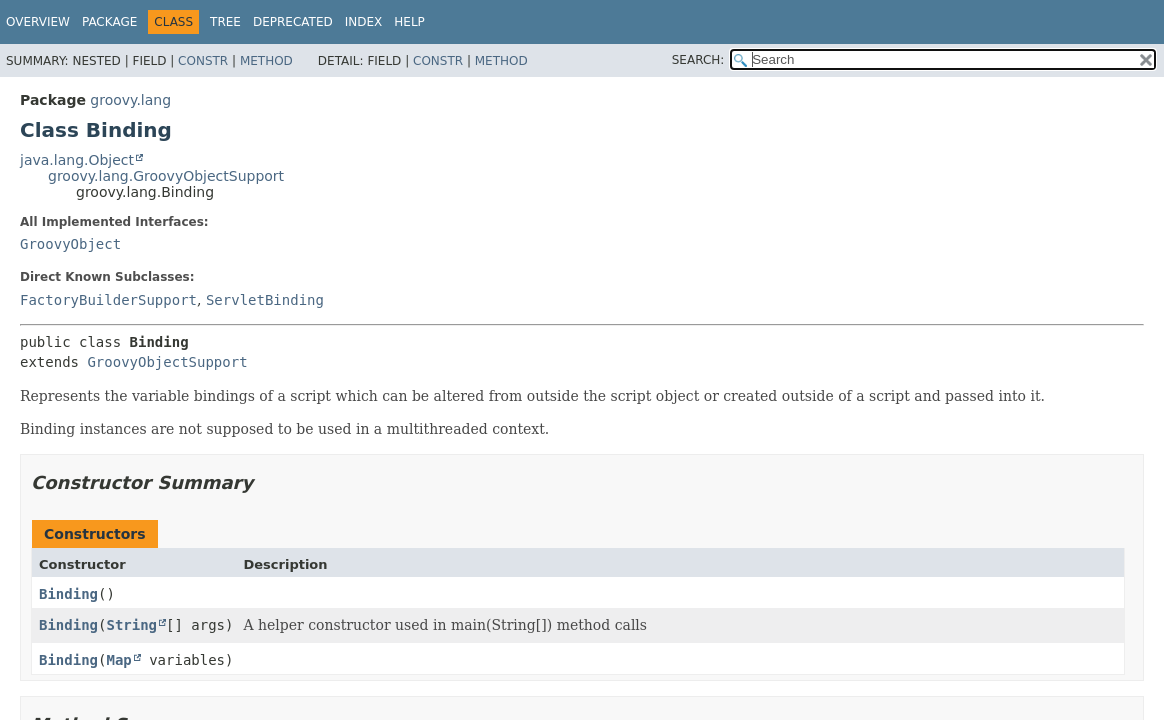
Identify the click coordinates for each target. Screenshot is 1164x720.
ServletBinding (265, 300)
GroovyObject (70, 244)
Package (109, 22)
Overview (38, 22)
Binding (68, 594)
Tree (225, 22)
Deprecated (293, 22)
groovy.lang (130, 100)
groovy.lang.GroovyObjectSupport (166, 176)
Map (118, 660)
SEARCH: (698, 60)
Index (364, 22)
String (131, 625)
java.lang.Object (77, 160)
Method (266, 61)
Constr (203, 61)
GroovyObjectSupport (167, 362)
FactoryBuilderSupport (108, 300)
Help (409, 22)
